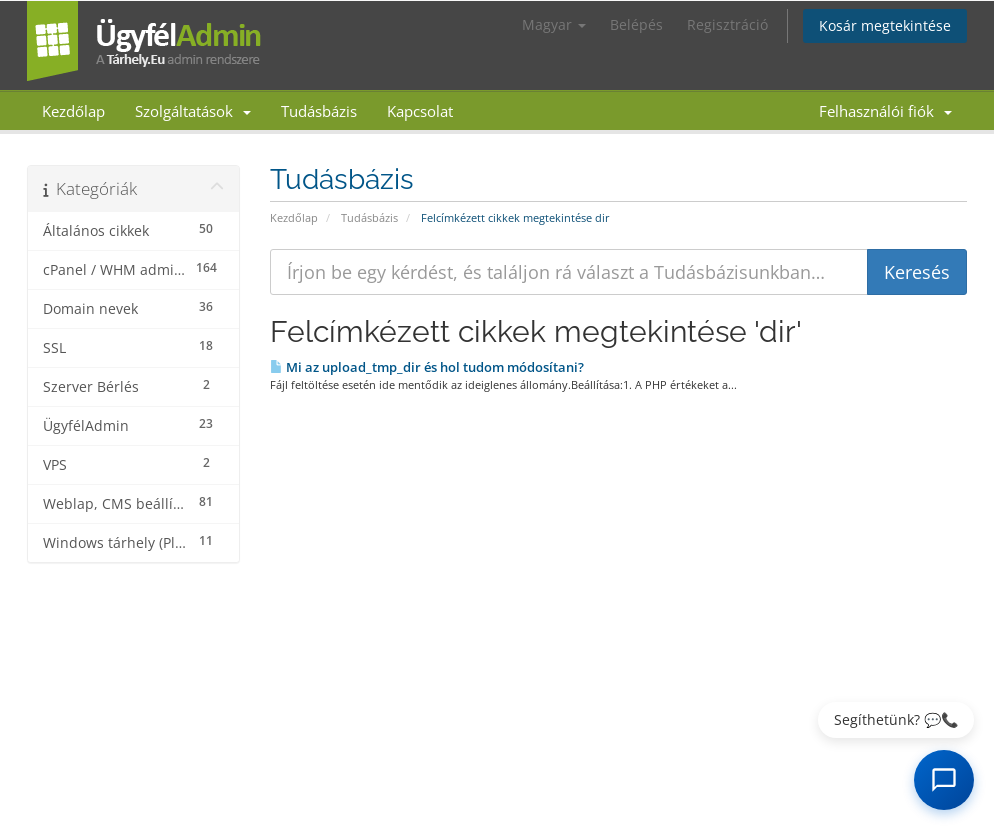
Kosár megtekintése (885, 25)
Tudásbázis (319, 111)
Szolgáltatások (193, 111)
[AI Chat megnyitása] (944, 780)
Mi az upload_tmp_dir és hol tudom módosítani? (427, 367)
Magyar (554, 24)
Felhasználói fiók (885, 111)
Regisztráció (727, 24)
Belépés (636, 24)
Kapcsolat (420, 111)
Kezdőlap (73, 111)
